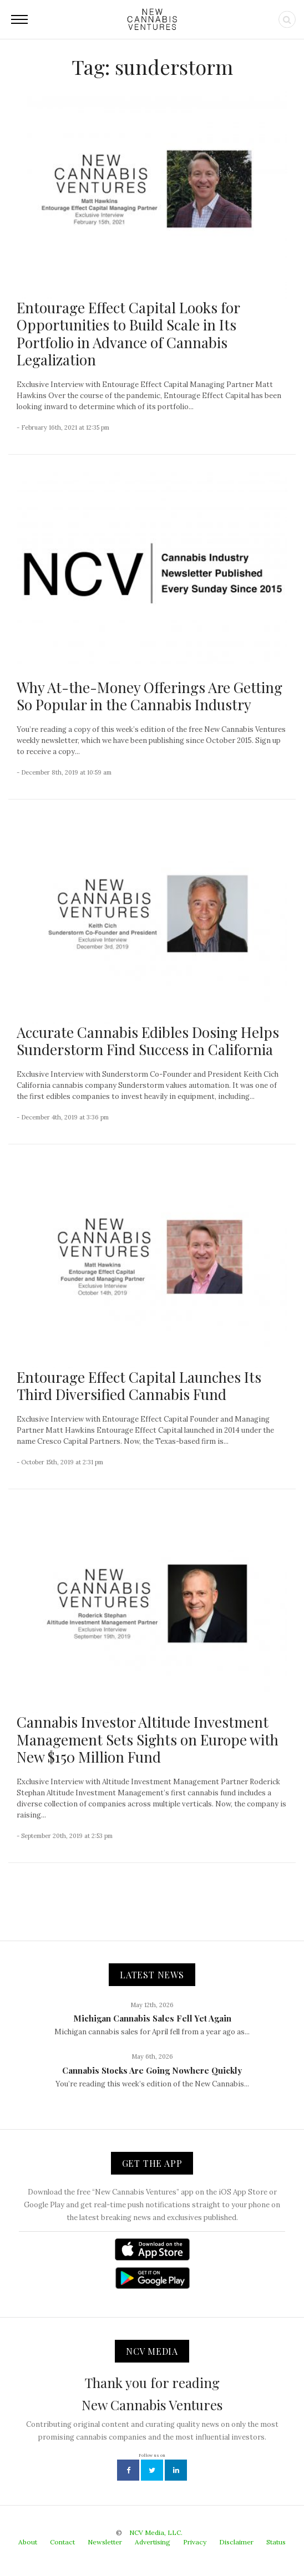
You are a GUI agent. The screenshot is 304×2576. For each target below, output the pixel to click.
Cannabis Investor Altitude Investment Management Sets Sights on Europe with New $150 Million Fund (147, 1739)
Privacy (194, 2542)
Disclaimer (236, 2542)
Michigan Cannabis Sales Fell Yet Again (152, 2018)
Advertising (152, 2542)
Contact (62, 2542)
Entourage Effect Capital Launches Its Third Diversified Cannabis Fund (139, 1385)
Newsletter (105, 2542)
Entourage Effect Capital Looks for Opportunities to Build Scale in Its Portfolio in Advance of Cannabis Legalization (128, 333)
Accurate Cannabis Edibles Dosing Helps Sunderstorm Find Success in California (148, 1040)
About (27, 2542)
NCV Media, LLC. (156, 2532)
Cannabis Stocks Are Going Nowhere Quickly (152, 2070)
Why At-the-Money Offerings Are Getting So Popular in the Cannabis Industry (149, 696)
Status (276, 2542)
